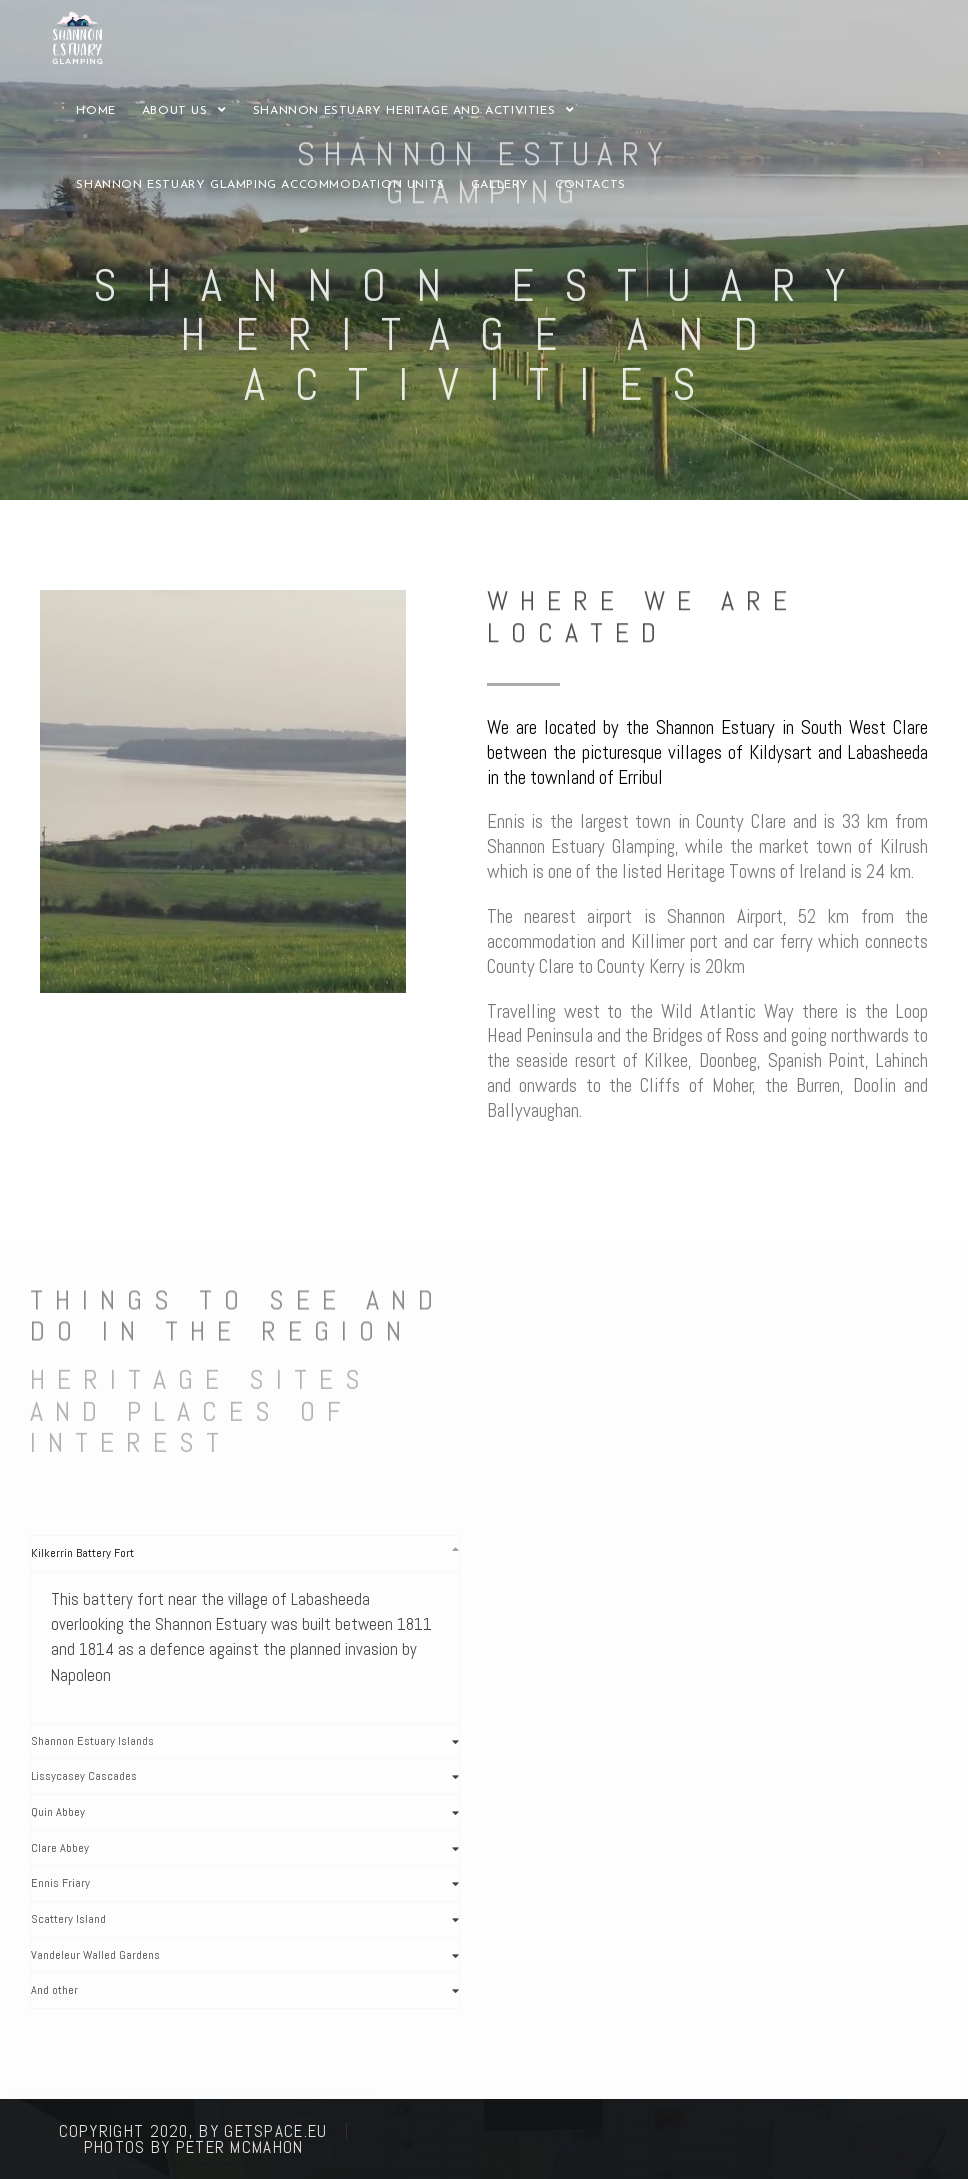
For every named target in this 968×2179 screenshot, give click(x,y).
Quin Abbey (58, 1812)
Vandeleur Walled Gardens (95, 1955)
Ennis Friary (60, 1883)
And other (54, 1990)
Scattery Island (68, 1919)
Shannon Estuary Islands (92, 1741)
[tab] (245, 1553)
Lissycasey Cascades (84, 1776)
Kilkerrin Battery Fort (82, 1553)
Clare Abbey (60, 1848)
